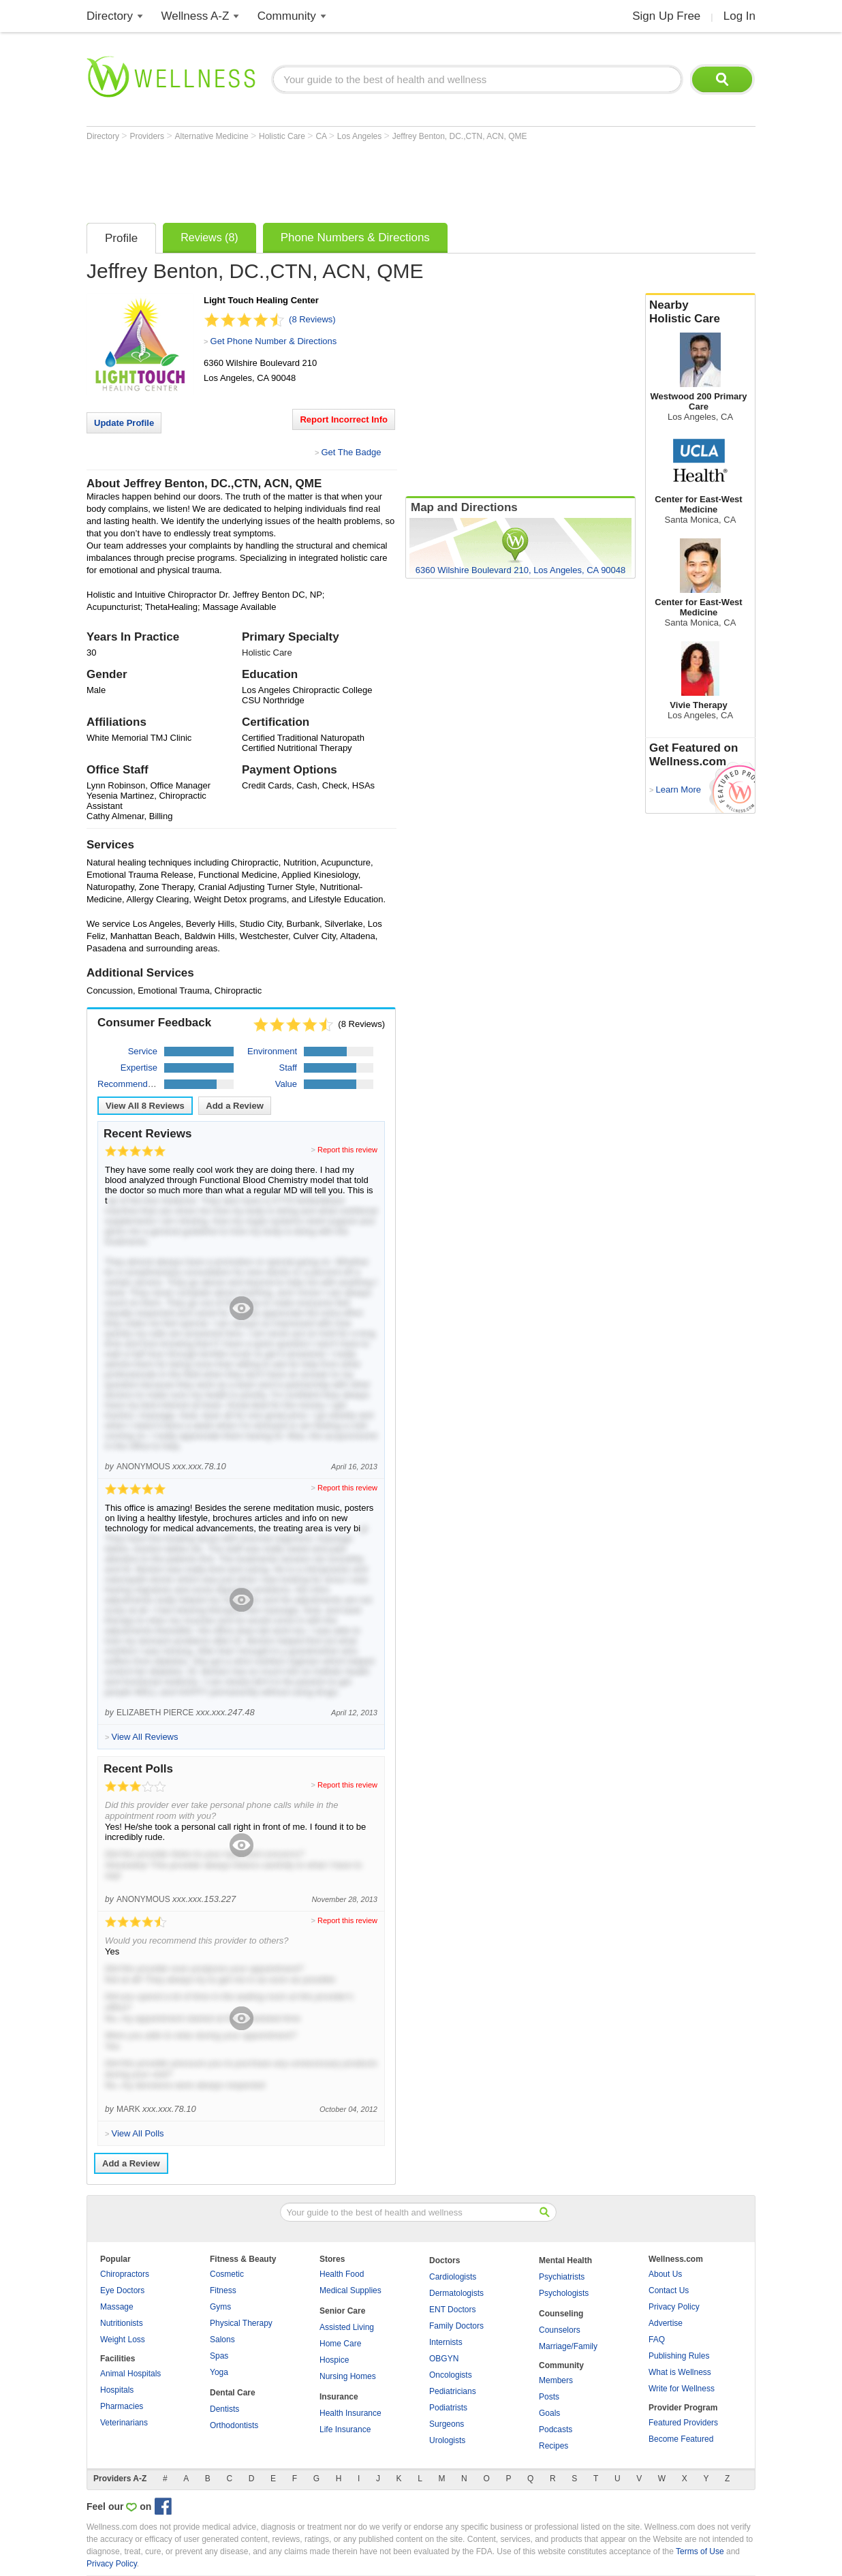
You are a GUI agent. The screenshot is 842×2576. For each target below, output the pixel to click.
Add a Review (235, 1106)
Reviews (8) (209, 237)
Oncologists (450, 2375)
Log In (739, 16)
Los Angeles (360, 136)
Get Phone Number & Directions (273, 341)
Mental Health (565, 2260)
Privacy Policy (674, 2307)
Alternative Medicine (213, 136)
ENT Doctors (452, 2309)
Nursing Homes (347, 2376)
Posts (549, 2397)
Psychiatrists (561, 2277)
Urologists (447, 2440)
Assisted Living (346, 2327)
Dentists (224, 2409)
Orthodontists (234, 2425)
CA (321, 136)
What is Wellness (680, 2372)
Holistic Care (283, 136)
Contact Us (669, 2290)
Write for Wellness (682, 2388)
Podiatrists (448, 2407)
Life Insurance (345, 2429)
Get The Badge (351, 452)
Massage (117, 2307)
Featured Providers (683, 2422)
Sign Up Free (666, 16)
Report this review (347, 1150)
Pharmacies (121, 2406)
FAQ (657, 2339)
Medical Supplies (350, 2290)
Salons (222, 2339)
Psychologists (564, 2293)
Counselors (559, 2330)
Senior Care (342, 2311)
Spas (219, 2356)
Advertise (666, 2323)
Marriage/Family (568, 2346)
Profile (121, 238)
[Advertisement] (334, 178)
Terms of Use (700, 2551)
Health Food (341, 2274)
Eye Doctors (122, 2290)
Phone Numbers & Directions (355, 237)
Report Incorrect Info (344, 419)
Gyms (220, 2307)
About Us (665, 2274)
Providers (147, 136)
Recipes (553, 2446)
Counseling (561, 2313)
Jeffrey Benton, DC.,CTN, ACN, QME (459, 136)
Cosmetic (227, 2274)
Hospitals (117, 2390)
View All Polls (137, 2133)
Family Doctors (456, 2326)
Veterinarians (124, 2422)
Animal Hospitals (130, 2373)
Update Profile (124, 423)
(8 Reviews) (312, 319)
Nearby (700, 312)
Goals (549, 2413)
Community (287, 16)
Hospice (334, 2360)
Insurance (338, 2397)
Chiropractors (124, 2274)
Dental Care (232, 2392)
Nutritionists (121, 2323)
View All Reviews (145, 1106)
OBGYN (443, 2358)
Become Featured (681, 2439)
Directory (110, 16)
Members (556, 2380)
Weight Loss (122, 2339)
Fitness (223, 2290)
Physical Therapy (241, 2323)
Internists (446, 2342)
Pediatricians (452, 2391)
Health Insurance (350, 2413)
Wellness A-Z (195, 16)
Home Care (340, 2343)
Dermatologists (456, 2293)
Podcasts (555, 2429)
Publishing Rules (679, 2356)
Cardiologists (452, 2277)
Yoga (219, 2372)
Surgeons (446, 2424)
